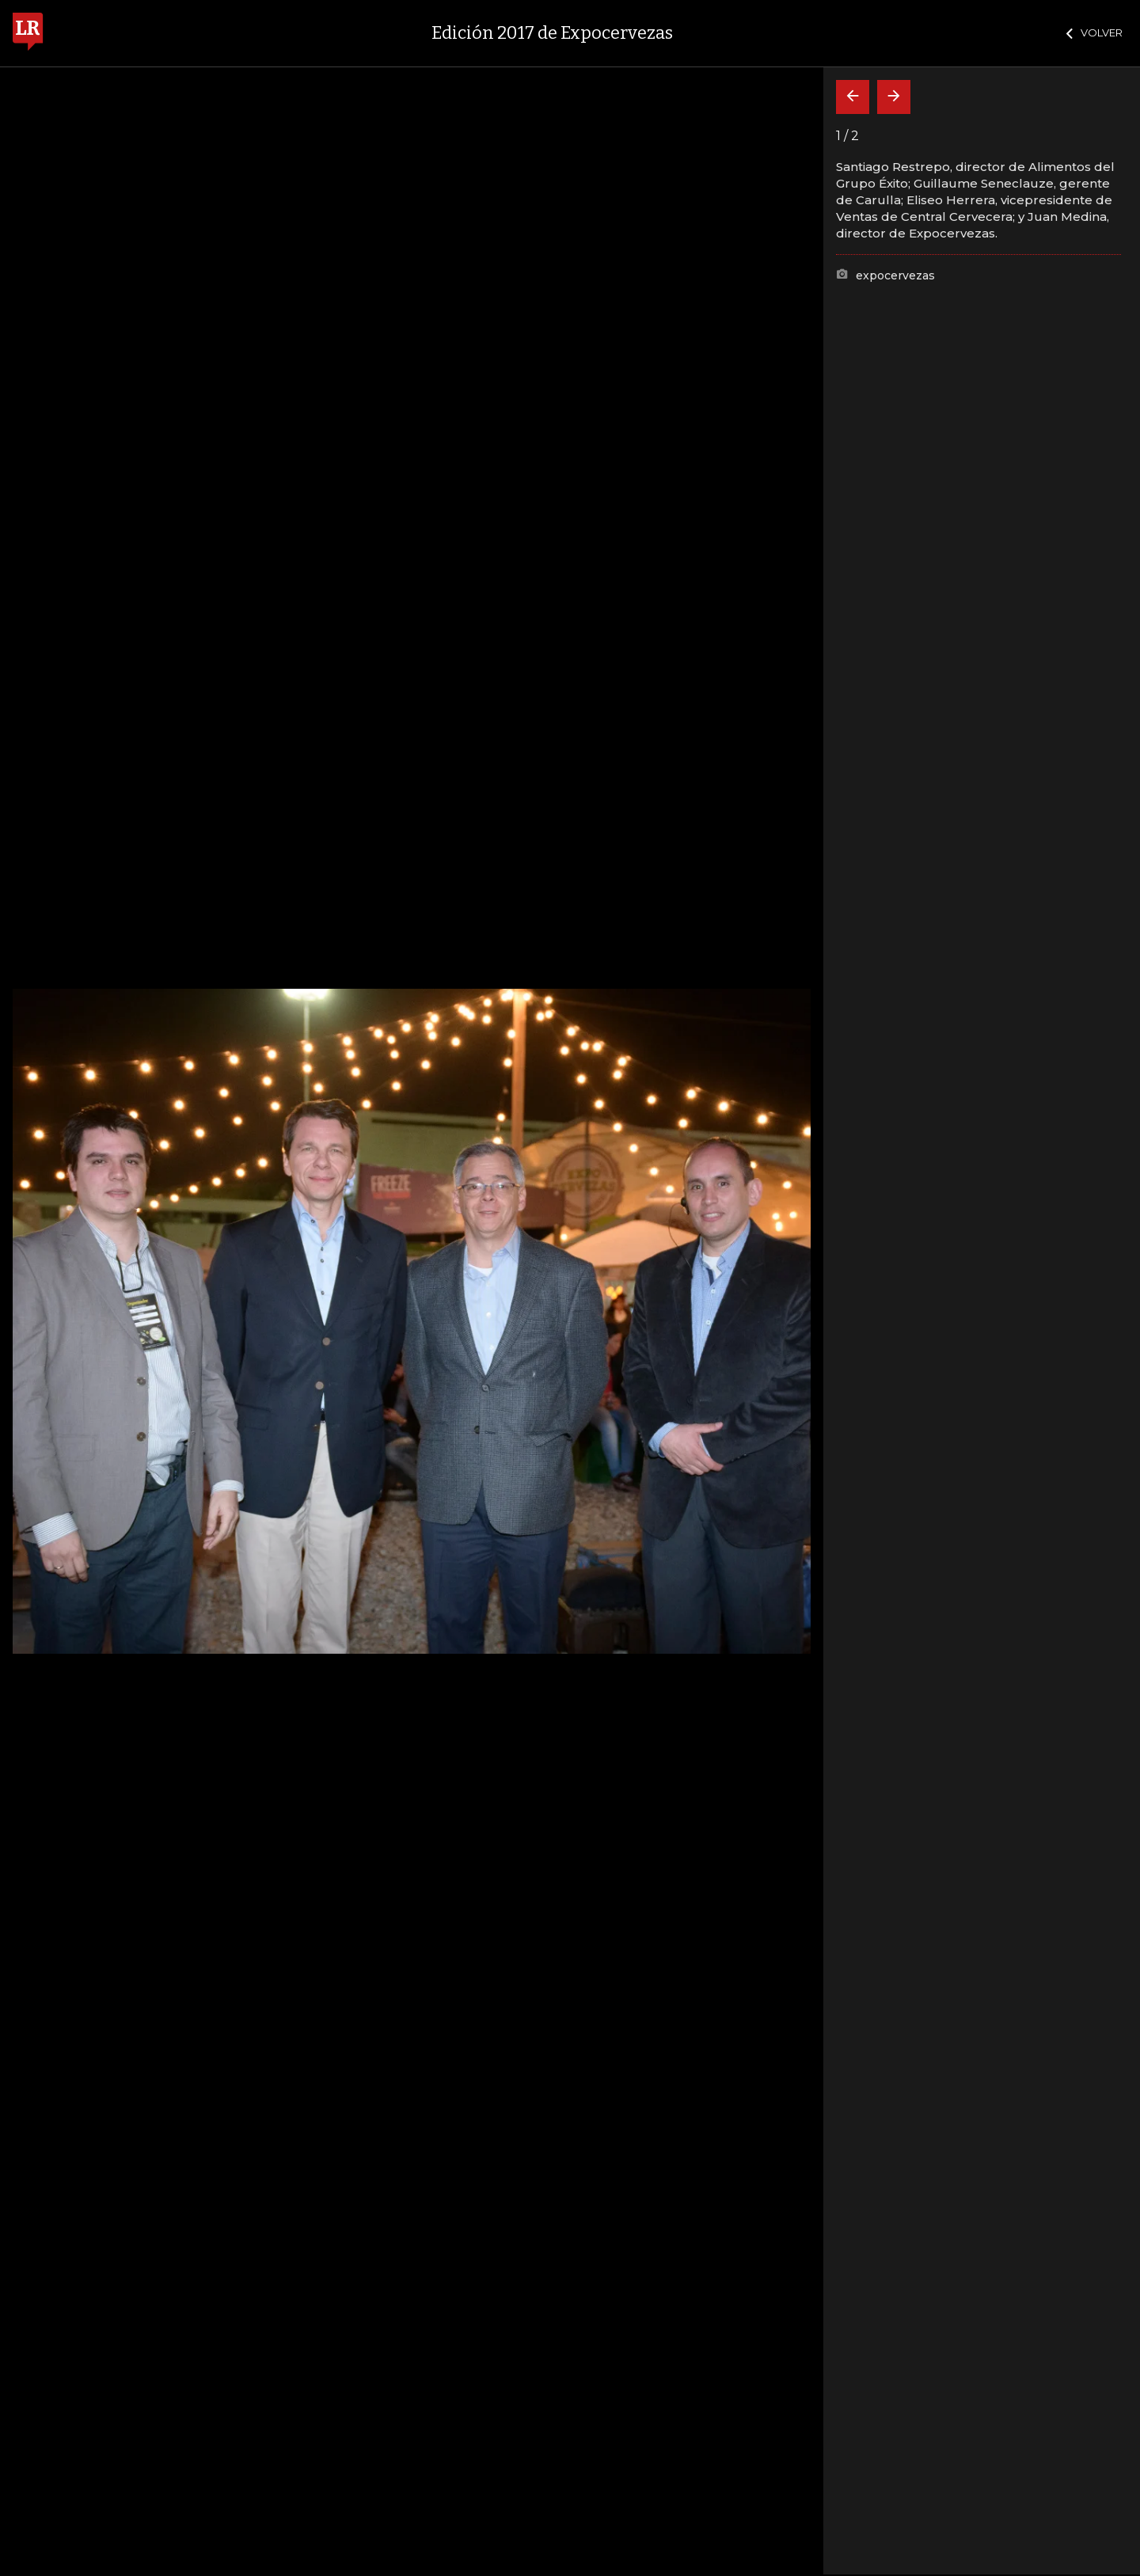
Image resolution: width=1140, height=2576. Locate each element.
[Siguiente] (893, 97)
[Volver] (852, 97)
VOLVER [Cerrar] (1094, 32)
